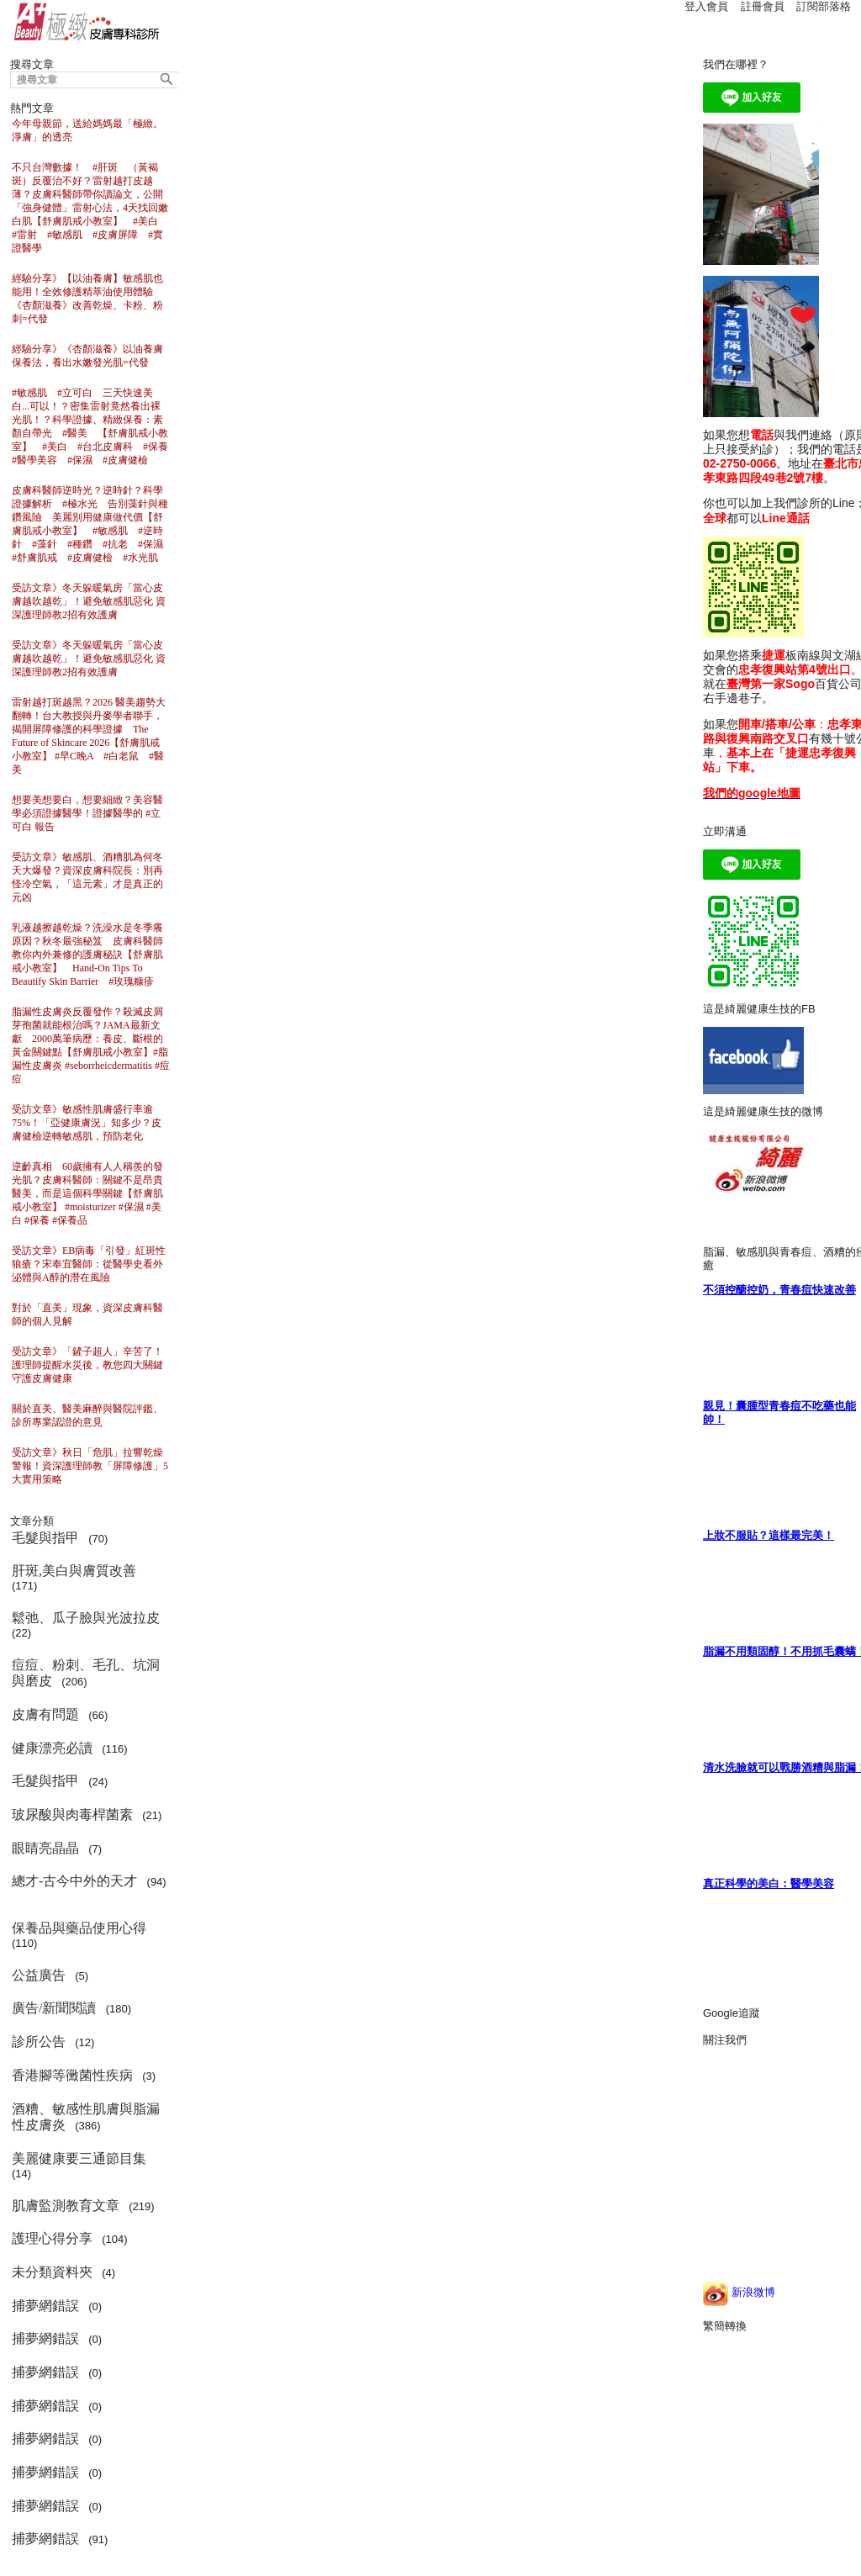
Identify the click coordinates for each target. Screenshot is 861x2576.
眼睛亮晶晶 (47, 1848)
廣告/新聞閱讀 (55, 2008)
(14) (82, 2165)
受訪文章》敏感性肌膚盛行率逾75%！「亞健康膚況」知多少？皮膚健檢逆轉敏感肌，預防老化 (86, 1122)
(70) (63, 1538)
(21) (90, 1814)
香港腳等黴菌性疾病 (74, 2075)
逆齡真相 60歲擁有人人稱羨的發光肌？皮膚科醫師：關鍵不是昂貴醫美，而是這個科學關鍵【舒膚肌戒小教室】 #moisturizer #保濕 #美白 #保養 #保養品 (87, 1193)
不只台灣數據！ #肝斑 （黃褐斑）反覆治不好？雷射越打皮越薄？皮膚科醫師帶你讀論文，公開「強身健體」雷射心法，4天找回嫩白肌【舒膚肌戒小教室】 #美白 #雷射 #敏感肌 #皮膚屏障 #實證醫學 (90, 207)
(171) (77, 1577)
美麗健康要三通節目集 (81, 2158)
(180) (74, 2008)
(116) (73, 1748)
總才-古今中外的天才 (76, 1881)
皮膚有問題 (47, 1714)
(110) (82, 1935)
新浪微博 (739, 2292)
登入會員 (706, 6)
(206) (86, 1673)
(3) (86, 2075)
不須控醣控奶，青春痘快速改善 (779, 1289)
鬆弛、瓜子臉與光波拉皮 (87, 1618)
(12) (56, 2041)
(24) (63, 1781)
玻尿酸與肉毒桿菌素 (74, 1814)
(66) (63, 1714)
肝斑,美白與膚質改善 (76, 1570)
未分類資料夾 (54, 2272)
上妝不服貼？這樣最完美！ (768, 1535)
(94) (89, 1888)
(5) (53, 1975)
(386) (86, 2117)
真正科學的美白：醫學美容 (768, 1883)
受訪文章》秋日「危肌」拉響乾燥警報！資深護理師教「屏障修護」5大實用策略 (90, 1466)
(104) (73, 2238)
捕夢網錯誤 (47, 2305)
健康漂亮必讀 (54, 1748)
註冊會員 (762, 6)
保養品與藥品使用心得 (81, 1928)
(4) (66, 2272)
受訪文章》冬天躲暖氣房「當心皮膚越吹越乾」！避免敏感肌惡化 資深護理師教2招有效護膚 (89, 601)
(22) (89, 1625)
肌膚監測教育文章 (67, 2205)
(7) (60, 1848)
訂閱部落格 (823, 6)
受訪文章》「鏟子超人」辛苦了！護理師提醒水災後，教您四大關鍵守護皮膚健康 (87, 1365)
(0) (60, 2305)
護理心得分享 (54, 2238)
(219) (86, 2205)
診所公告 (40, 2041)
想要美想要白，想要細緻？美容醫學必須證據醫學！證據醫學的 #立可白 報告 (87, 813)
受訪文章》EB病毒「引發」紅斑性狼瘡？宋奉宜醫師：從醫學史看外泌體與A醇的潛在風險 (89, 1264)
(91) (63, 2538)
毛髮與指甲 (47, 1538)
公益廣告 (40, 1975)
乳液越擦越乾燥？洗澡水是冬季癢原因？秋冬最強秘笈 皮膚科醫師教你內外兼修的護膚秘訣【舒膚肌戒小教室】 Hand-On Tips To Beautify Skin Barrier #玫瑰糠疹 (87, 954)
